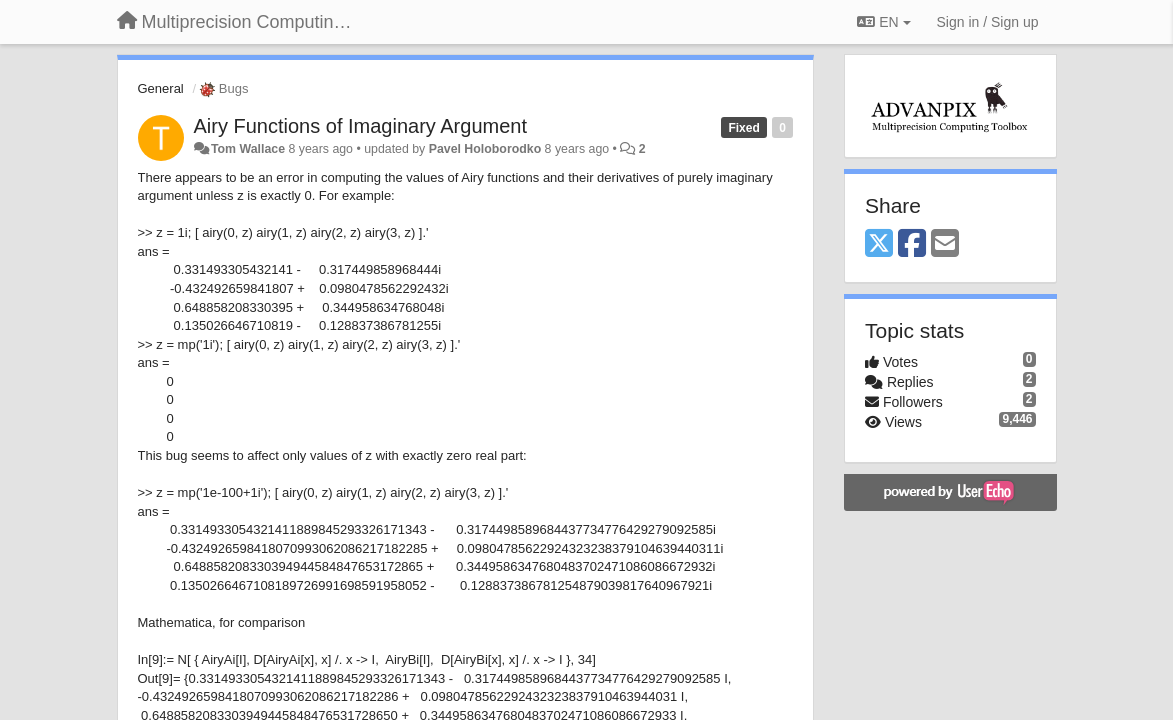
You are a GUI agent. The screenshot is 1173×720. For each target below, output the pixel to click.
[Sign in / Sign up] (988, 22)
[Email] (945, 244)
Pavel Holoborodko (485, 149)
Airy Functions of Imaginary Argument (360, 126)
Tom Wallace (248, 149)
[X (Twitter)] (879, 244)
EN (883, 22)
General (161, 88)
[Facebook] (912, 244)
